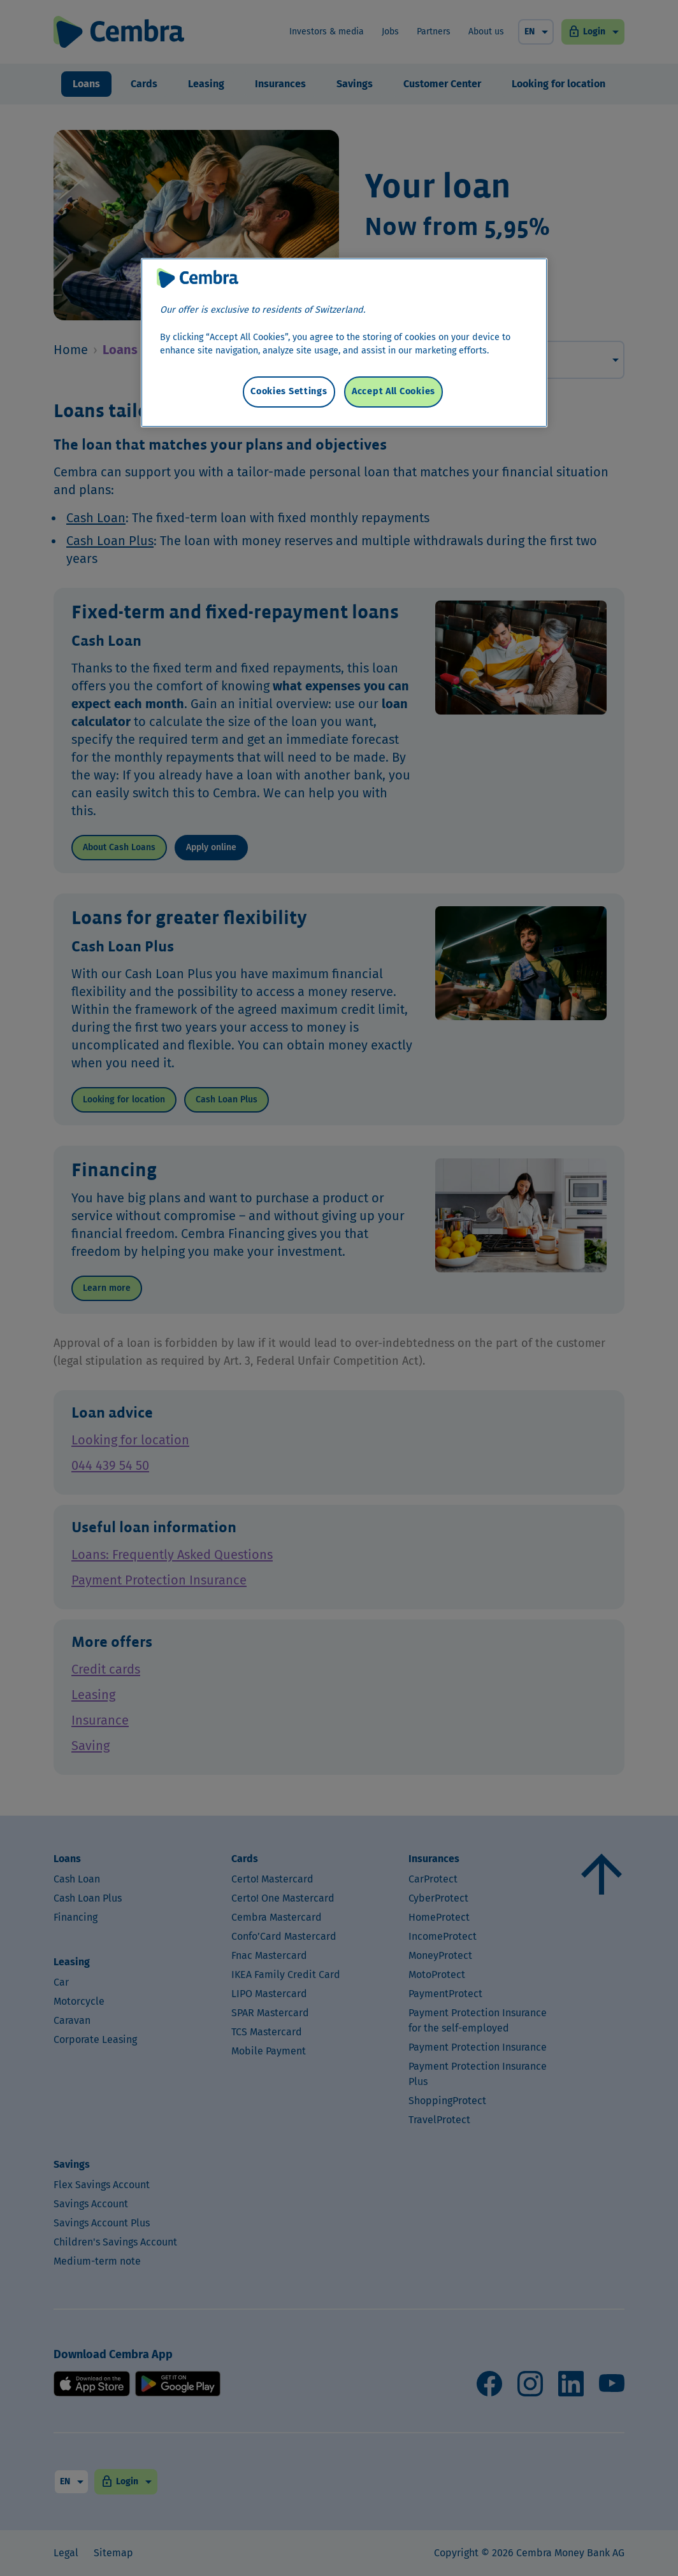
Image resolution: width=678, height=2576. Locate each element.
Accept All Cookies (393, 371)
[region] (344, 333)
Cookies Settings (289, 371)
